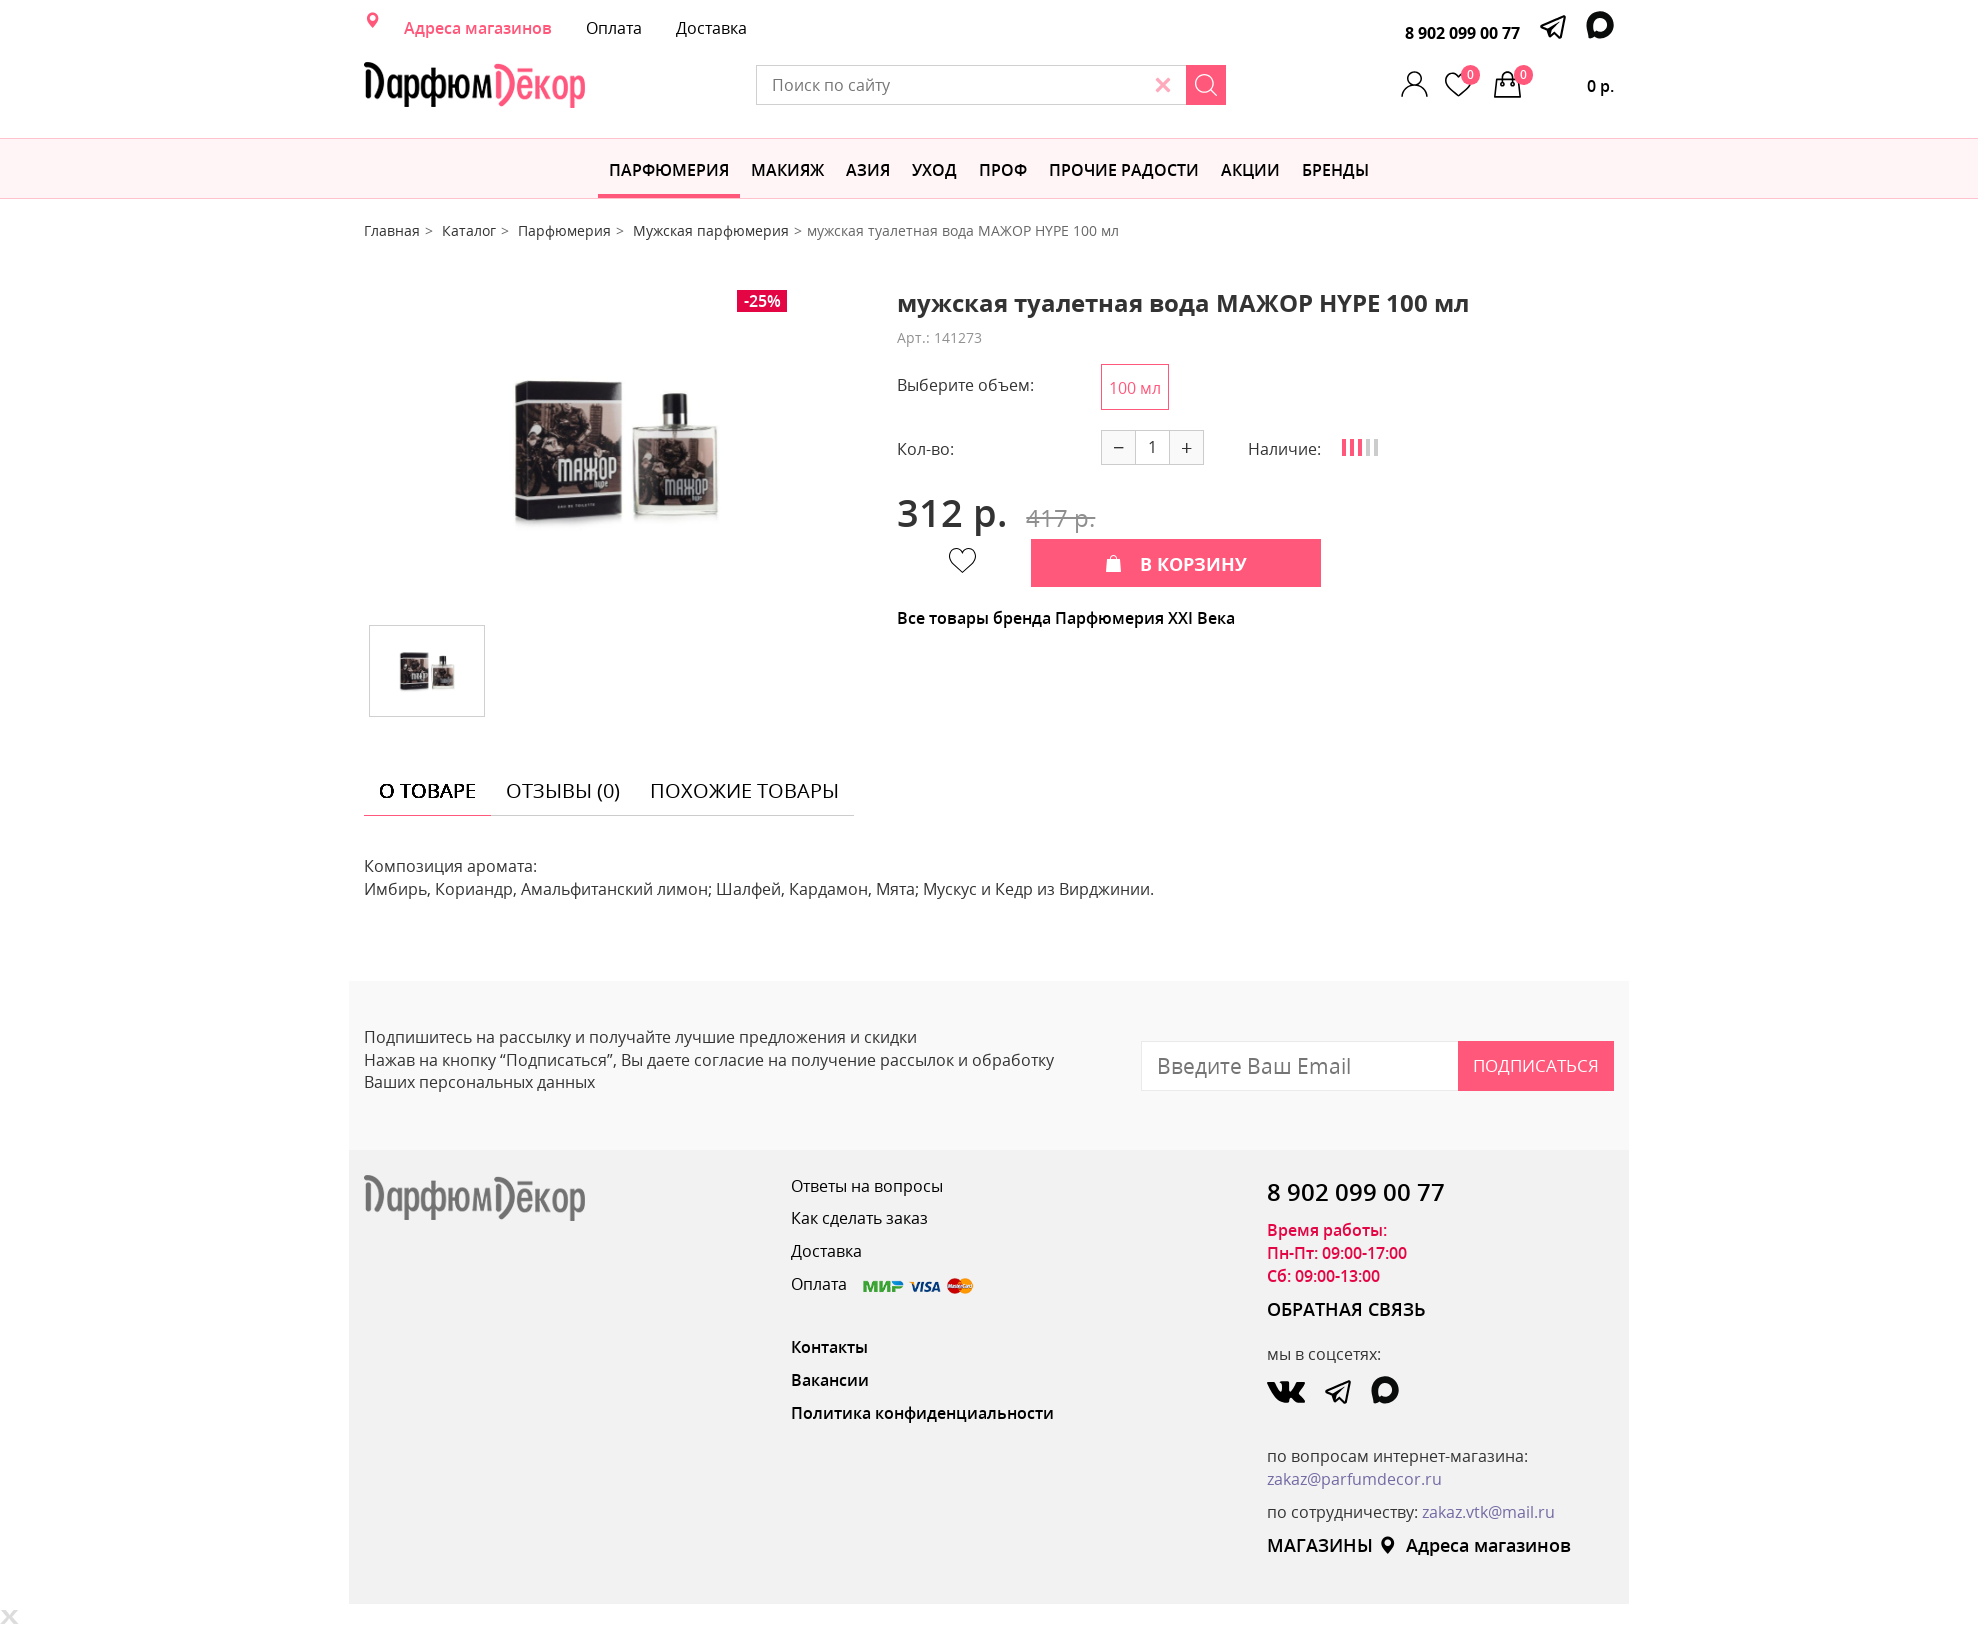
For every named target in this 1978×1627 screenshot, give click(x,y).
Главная (392, 230)
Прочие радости (1124, 170)
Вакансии (830, 1380)
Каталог (469, 230)
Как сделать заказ (859, 1218)
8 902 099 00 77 (1462, 33)
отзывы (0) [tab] (563, 790)
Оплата (614, 28)
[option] (616, 450)
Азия (868, 170)
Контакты (829, 1347)
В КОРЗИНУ (1176, 564)
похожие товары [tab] (744, 790)
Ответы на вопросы (867, 1186)
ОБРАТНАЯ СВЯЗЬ (1346, 1309)
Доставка (711, 28)
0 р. (1564, 81)
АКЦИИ (1250, 170)
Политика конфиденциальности (922, 1413)
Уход (934, 170)
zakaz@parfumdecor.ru (1354, 1479)
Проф (1003, 170)
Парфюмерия (669, 170)
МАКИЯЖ (787, 170)
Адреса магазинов (478, 28)
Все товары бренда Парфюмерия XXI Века (1066, 618)
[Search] (1206, 85)
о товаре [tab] (427, 790)
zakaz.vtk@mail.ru (1488, 1512)
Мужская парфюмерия (711, 230)
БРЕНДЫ (1335, 170)
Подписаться (1536, 1065)
